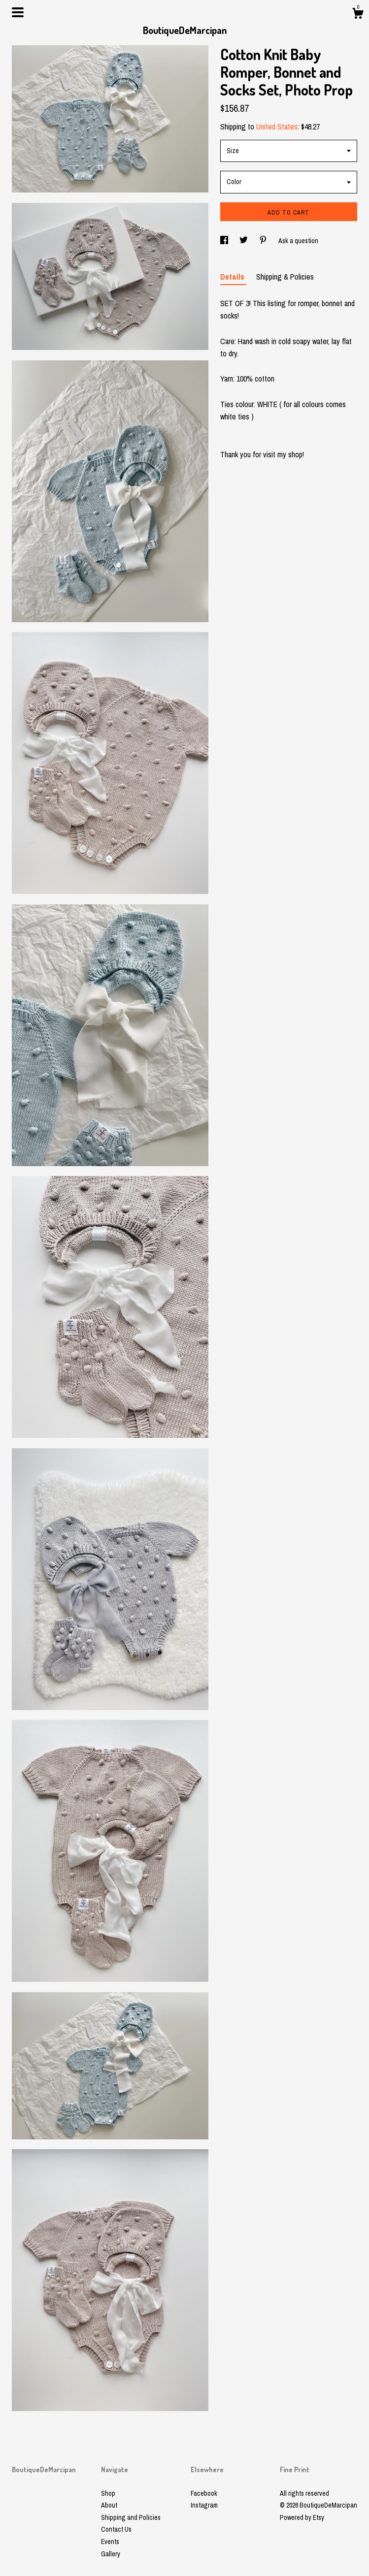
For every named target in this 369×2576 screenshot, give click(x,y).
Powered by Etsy (302, 2517)
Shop (108, 2493)
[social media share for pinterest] (263, 240)
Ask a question (298, 240)
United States (277, 126)
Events (110, 2541)
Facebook (204, 2493)
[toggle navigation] (18, 12)
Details (233, 276)
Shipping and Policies (131, 2517)
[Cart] (357, 14)
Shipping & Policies (285, 276)
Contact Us (116, 2529)
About (109, 2505)
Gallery (110, 2553)
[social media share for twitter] (244, 240)
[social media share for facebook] (225, 240)
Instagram (204, 2505)
